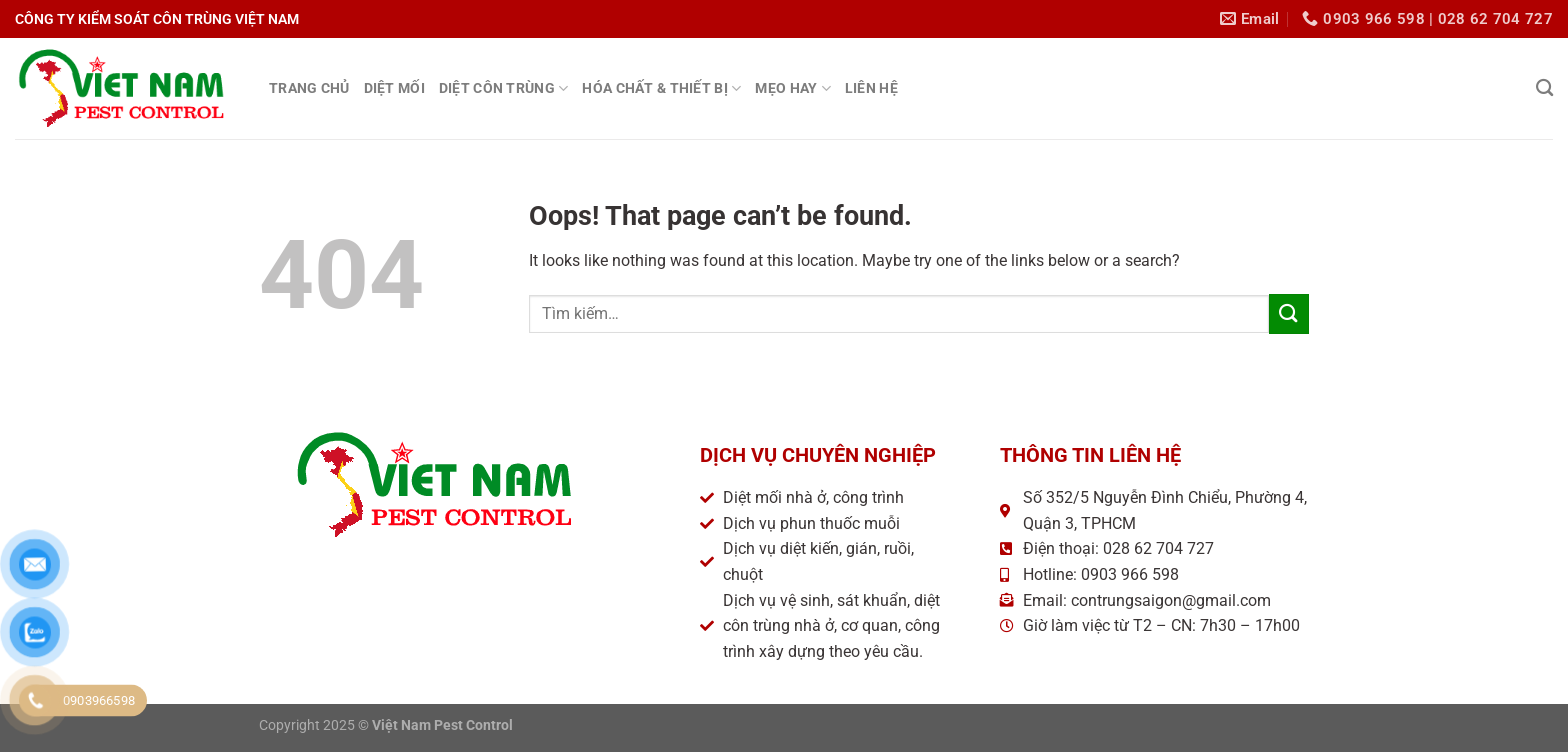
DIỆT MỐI (394, 88)
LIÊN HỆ (871, 88)
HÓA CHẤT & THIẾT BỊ (661, 88)
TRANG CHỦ (309, 88)
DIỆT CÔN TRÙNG (504, 88)
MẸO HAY (793, 88)
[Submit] (1289, 313)
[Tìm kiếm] (1544, 88)
